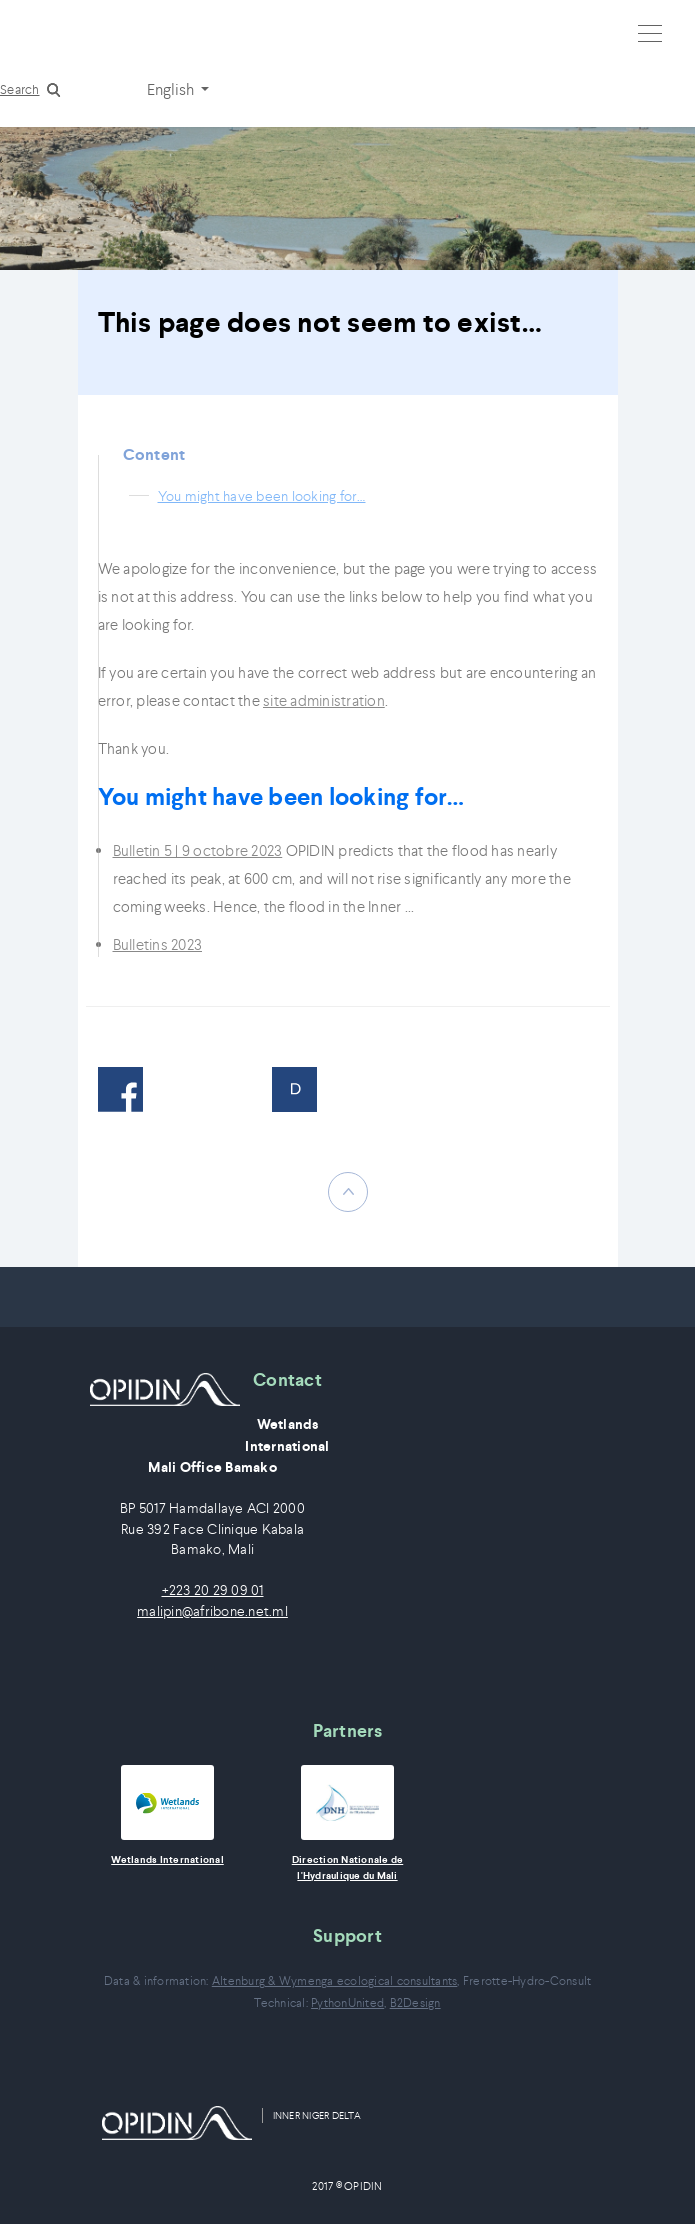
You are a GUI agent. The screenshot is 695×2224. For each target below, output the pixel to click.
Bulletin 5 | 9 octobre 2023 (198, 850)
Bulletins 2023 (158, 944)
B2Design (415, 2002)
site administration (324, 700)
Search (20, 89)
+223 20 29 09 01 (213, 1590)
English (172, 89)
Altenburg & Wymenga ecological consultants (335, 1980)
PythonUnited (347, 2002)
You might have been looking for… (262, 496)
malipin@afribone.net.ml (212, 1611)
